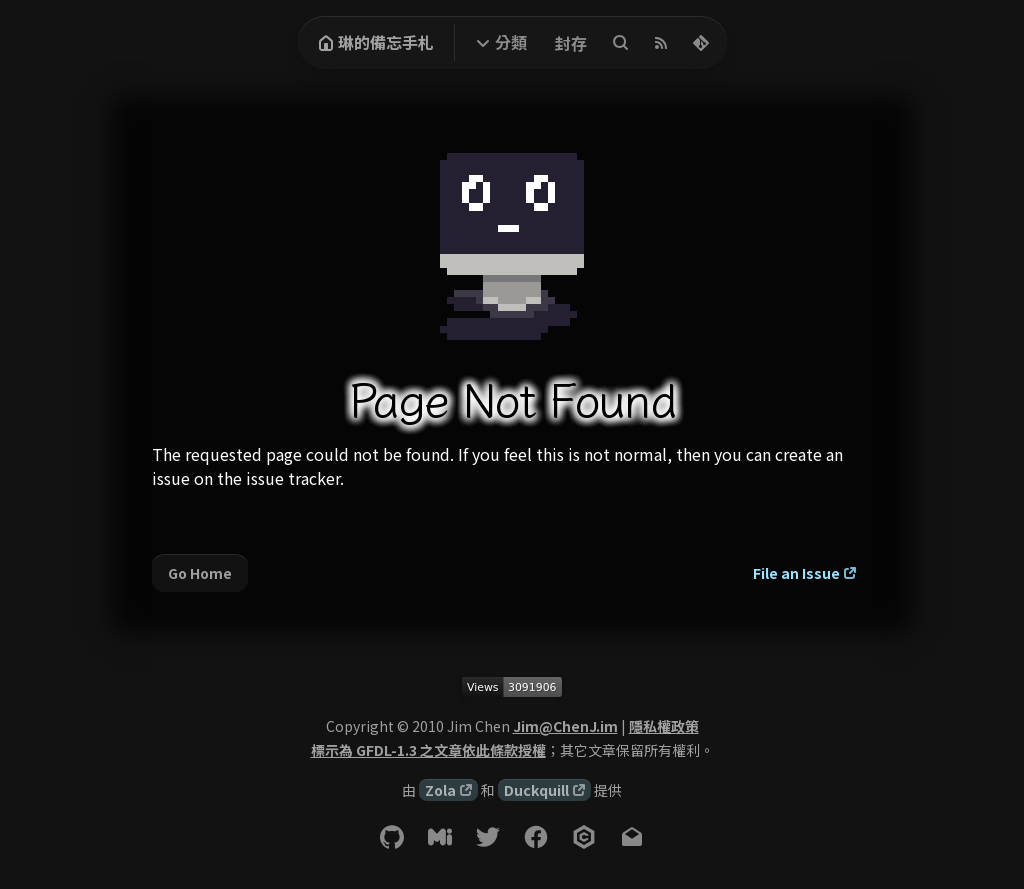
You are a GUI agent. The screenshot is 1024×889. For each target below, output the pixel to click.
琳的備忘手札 (376, 42)
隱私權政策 (664, 726)
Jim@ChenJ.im (565, 726)
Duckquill (536, 790)
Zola (440, 790)
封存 (571, 43)
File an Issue (796, 573)
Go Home (200, 573)
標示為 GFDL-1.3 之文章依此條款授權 (428, 750)
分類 (511, 42)
